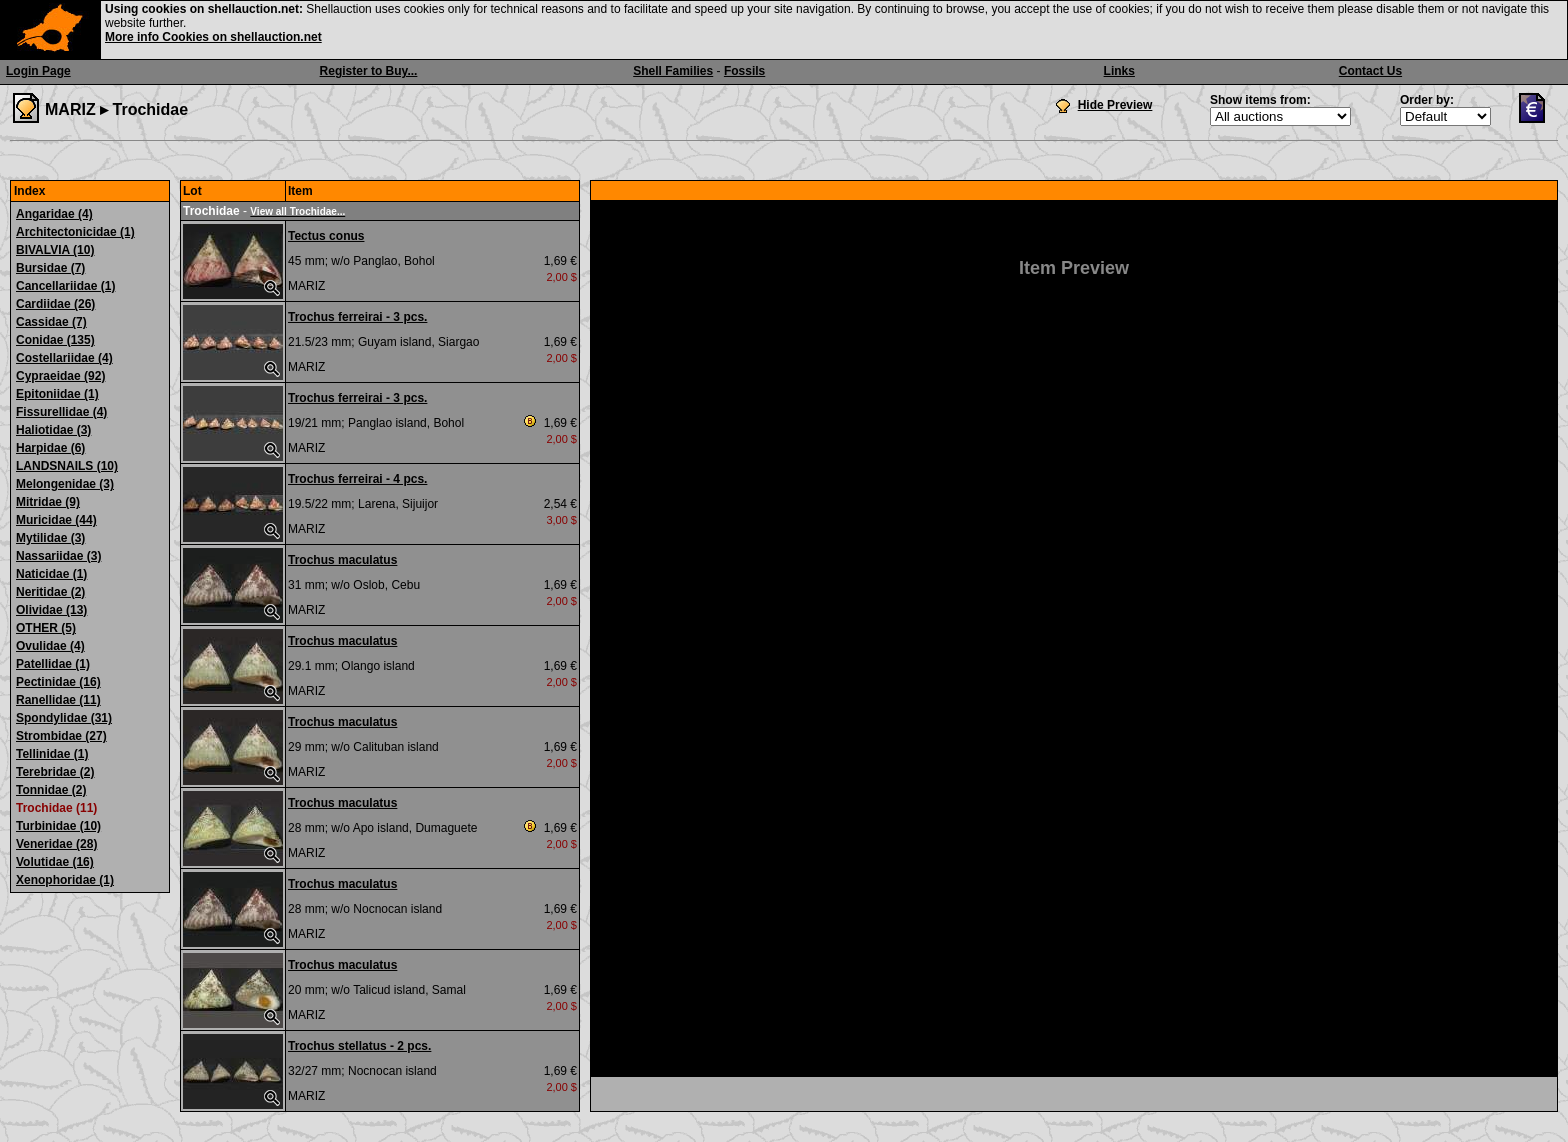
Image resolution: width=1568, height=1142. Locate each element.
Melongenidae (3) (65, 484)
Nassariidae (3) (58, 556)
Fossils (744, 71)
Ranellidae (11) (58, 700)
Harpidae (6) (50, 448)
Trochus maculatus (342, 560)
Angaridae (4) (54, 214)
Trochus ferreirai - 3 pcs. (357, 317)
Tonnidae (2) (51, 790)
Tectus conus (326, 236)
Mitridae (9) (48, 502)
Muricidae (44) (56, 520)
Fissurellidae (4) (61, 412)
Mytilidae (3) (50, 538)
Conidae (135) (55, 340)
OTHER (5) (46, 628)
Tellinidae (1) (52, 754)
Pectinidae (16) (58, 682)
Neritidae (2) (50, 592)
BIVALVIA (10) (55, 250)
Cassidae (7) (51, 322)
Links (1119, 71)
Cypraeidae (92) (60, 376)
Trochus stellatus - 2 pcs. (359, 1046)
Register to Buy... (369, 71)
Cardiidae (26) (55, 304)
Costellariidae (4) (64, 358)
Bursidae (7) (50, 268)
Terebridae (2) (55, 772)
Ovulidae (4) (50, 646)
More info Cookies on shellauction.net (213, 37)
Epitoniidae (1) (57, 394)
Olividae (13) (51, 610)
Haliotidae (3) (53, 430)
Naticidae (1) (51, 574)
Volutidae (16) (55, 862)
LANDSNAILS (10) (67, 466)
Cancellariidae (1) (65, 286)
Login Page (38, 71)
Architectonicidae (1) (75, 232)
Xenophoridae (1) (65, 880)
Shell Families (673, 71)
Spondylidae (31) (64, 718)
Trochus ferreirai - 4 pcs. (357, 479)
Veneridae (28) (56, 844)
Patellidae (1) (53, 664)
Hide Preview (1115, 105)
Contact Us (1370, 71)
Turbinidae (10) (58, 826)
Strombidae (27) (61, 736)
